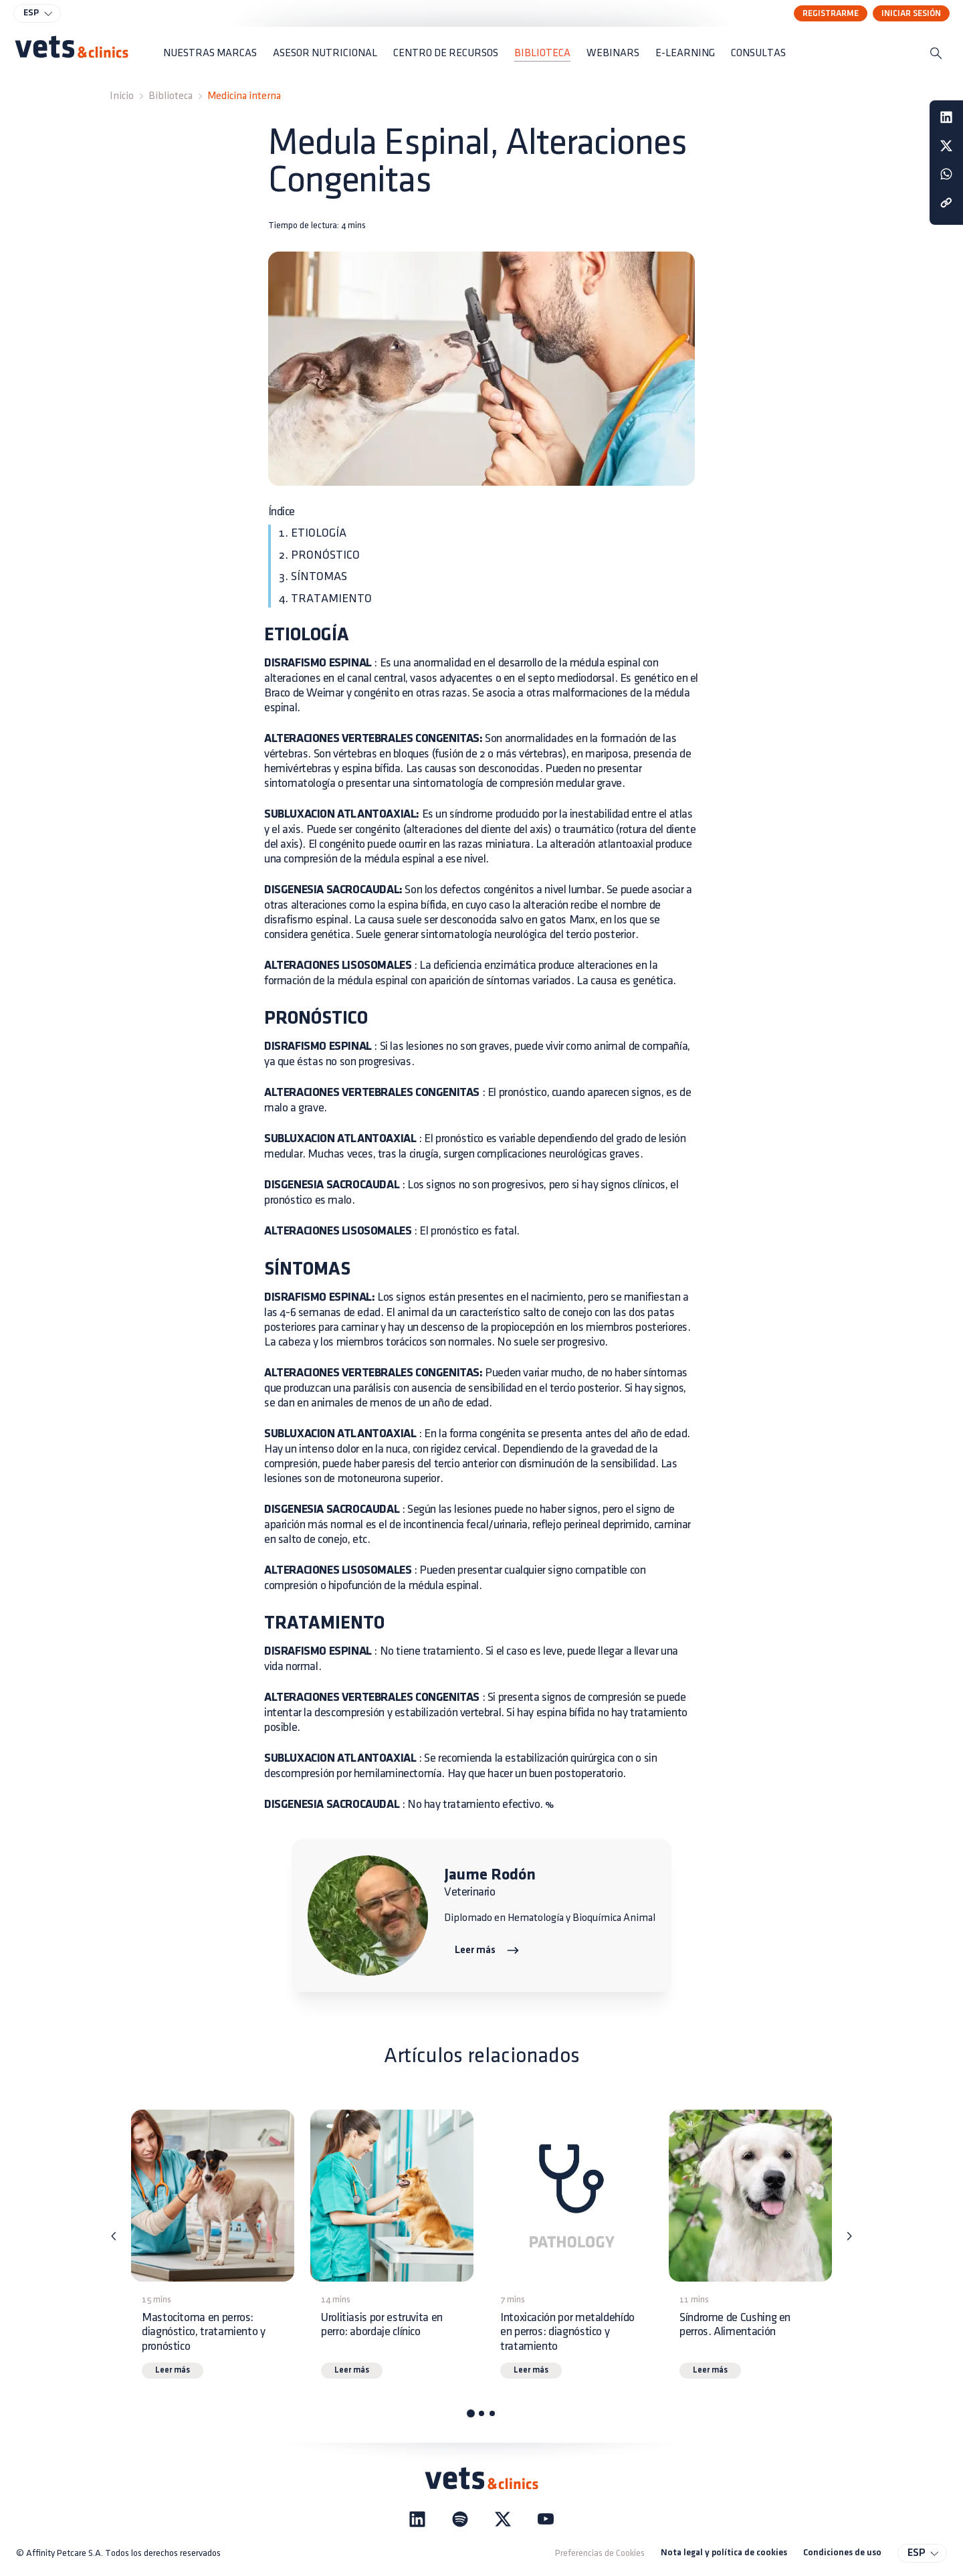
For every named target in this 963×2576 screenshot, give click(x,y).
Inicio (122, 96)
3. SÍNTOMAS (313, 576)
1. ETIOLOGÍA (312, 533)
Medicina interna (244, 96)
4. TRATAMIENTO (325, 598)
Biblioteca (170, 96)
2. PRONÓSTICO (319, 555)
